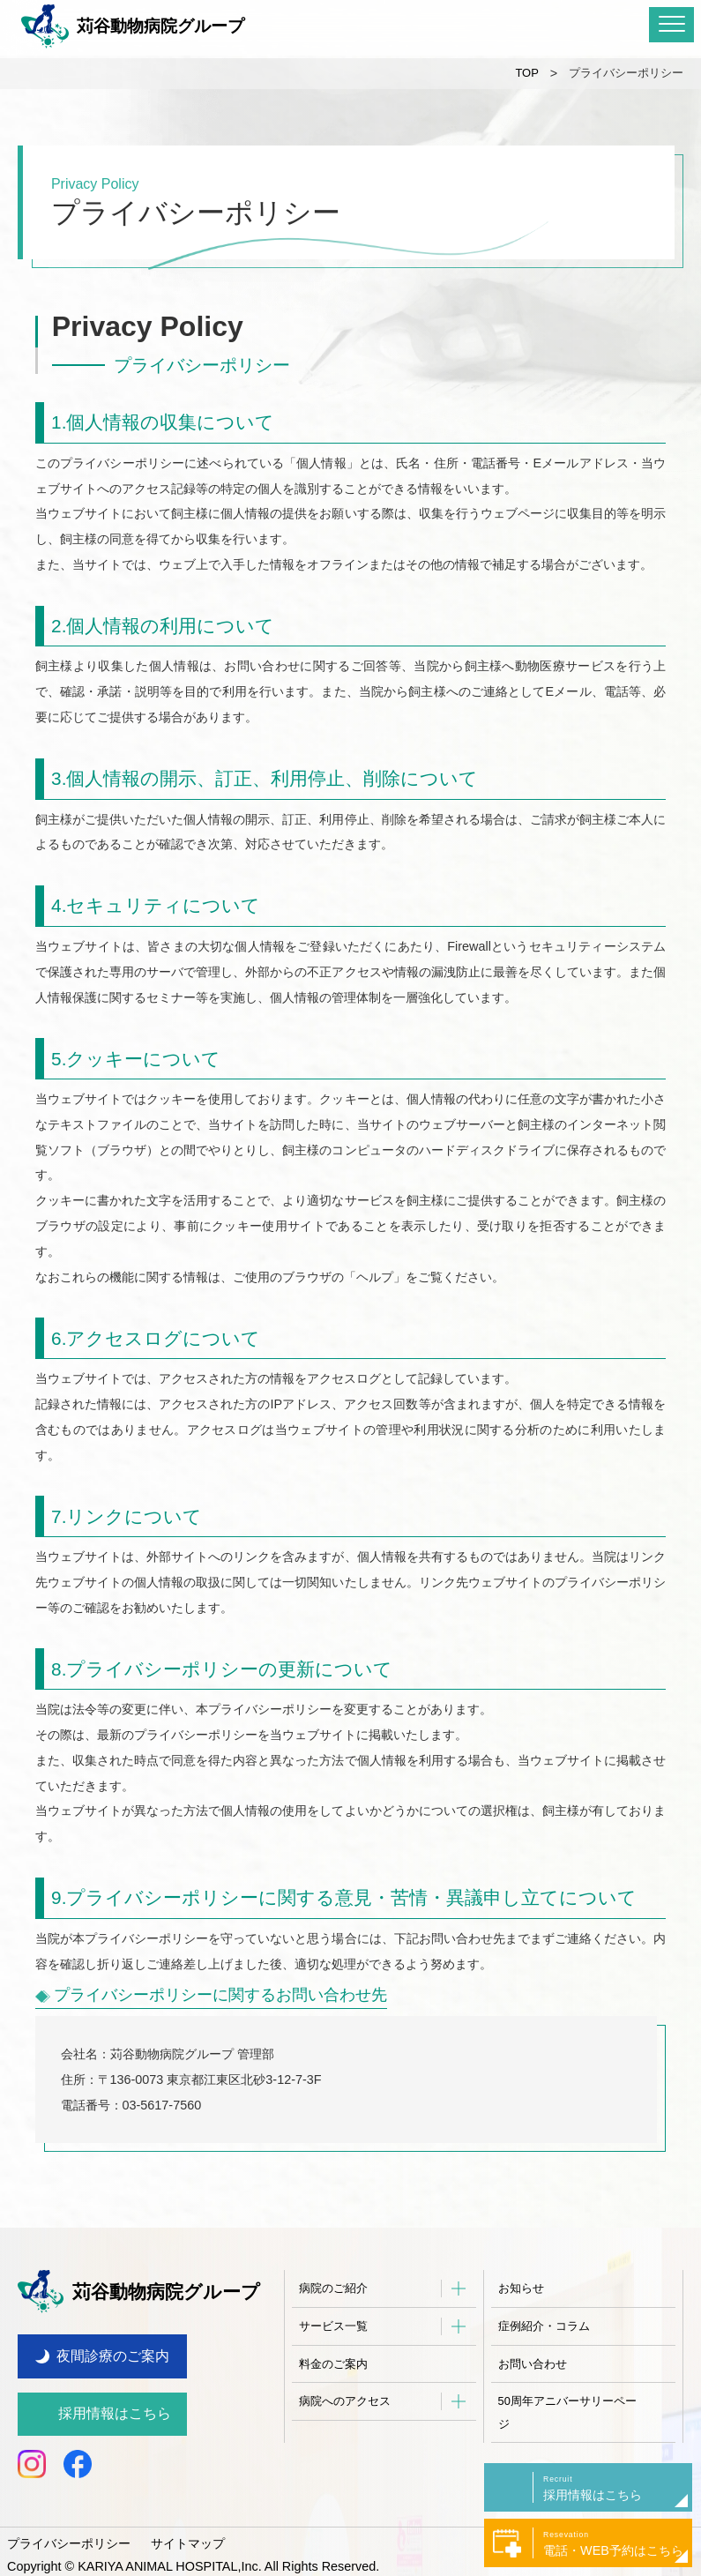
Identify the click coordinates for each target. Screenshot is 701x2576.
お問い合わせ (532, 2364)
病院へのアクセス (345, 2401)
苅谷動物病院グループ (132, 26)
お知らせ (521, 2288)
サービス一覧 (333, 2326)
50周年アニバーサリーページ (567, 2412)
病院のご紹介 (333, 2288)
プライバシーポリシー (69, 2535)
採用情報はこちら (114, 2405)
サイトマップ (188, 2535)
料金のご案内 (333, 2364)
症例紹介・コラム (544, 2326)
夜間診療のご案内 (112, 2348)
